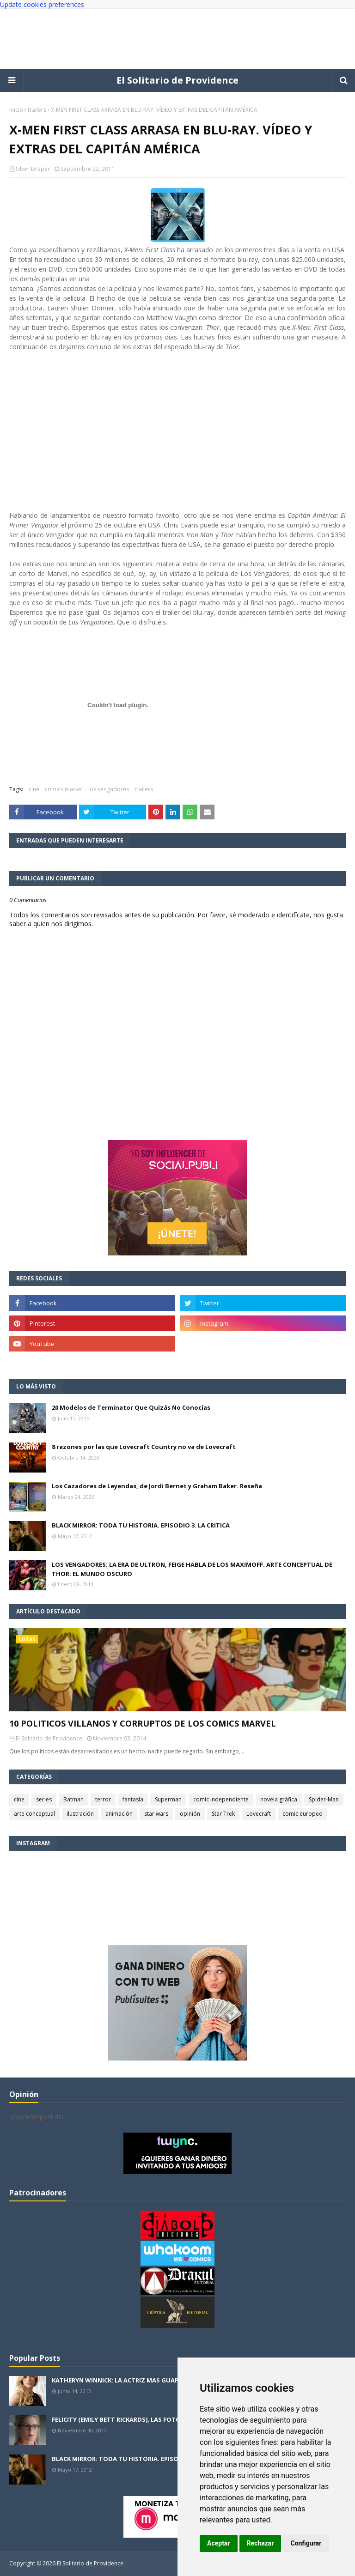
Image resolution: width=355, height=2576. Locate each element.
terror (103, 1799)
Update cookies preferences (42, 4)
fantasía (132, 1799)
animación (119, 1814)
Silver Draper (33, 169)
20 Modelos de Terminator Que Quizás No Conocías (131, 1407)
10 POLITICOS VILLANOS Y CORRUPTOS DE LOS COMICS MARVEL (142, 1723)
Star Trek (223, 1814)
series (44, 1799)
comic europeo (302, 1814)
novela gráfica (278, 1799)
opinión (190, 1814)
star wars (156, 1814)
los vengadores (108, 789)
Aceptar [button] (218, 2543)
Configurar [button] (305, 2543)
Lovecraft (258, 1814)
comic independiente (221, 1799)
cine (34, 789)
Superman (168, 1799)
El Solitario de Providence (177, 80)
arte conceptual (34, 1814)
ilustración (80, 1814)
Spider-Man (324, 1799)
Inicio (16, 110)
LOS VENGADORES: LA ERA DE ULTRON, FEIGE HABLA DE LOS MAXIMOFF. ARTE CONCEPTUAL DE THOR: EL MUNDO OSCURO (192, 1569)
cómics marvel (64, 789)
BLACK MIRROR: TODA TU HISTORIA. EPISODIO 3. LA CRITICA (141, 1525)
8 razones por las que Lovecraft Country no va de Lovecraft (144, 1447)
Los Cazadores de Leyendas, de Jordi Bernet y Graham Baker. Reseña (157, 1486)
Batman (73, 1799)
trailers (37, 110)
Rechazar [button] (260, 2543)
